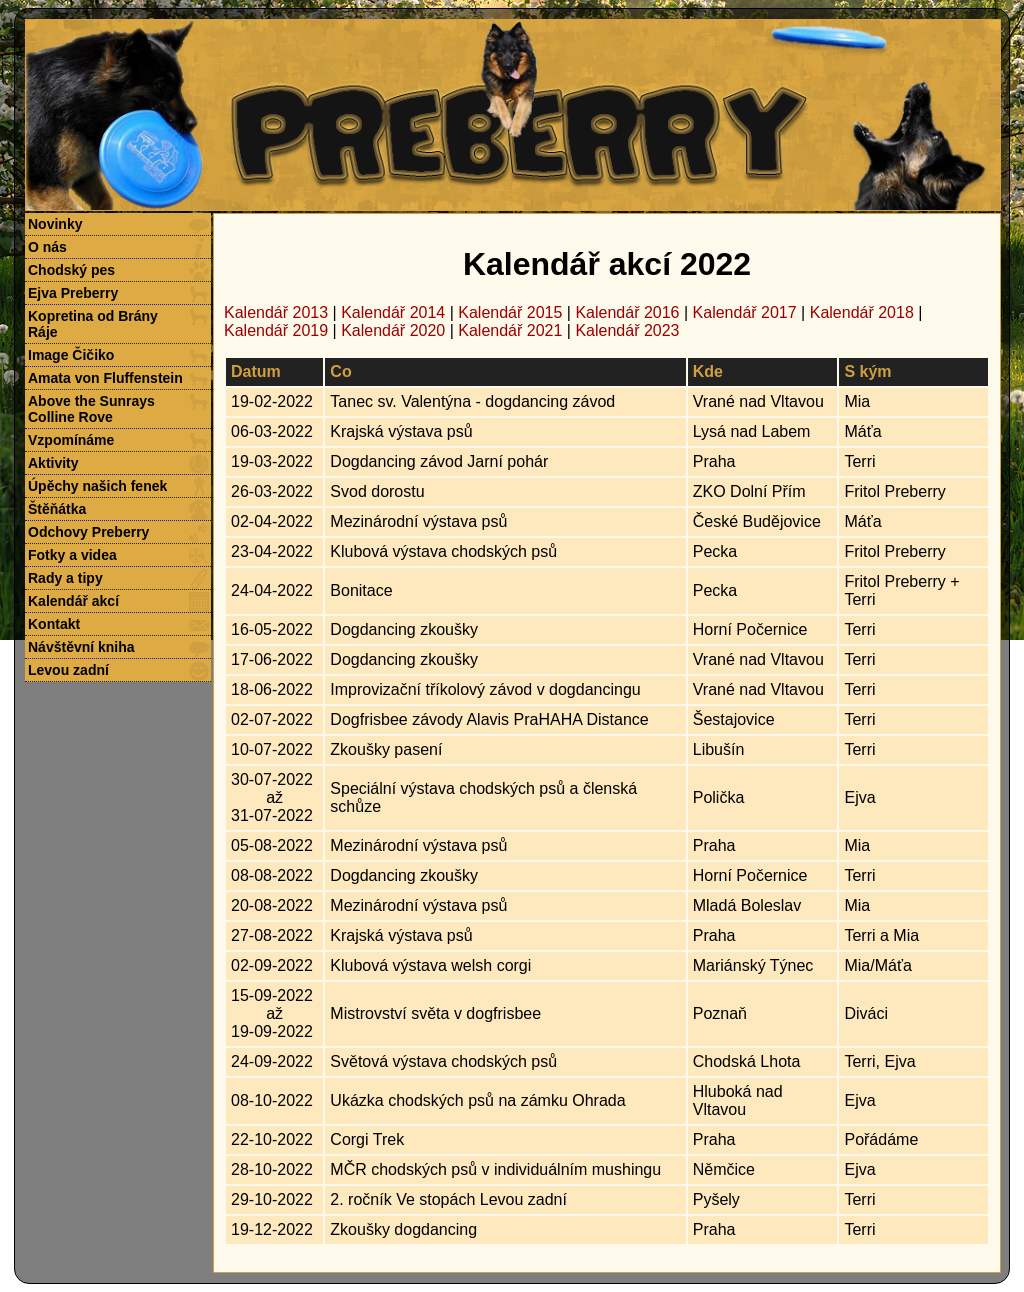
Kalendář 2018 (862, 312)
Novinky (55, 224)
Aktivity (53, 463)
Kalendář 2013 (276, 312)
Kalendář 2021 (510, 330)
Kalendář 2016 (627, 312)
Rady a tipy (65, 578)
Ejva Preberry (73, 293)
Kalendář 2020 (393, 330)
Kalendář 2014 (393, 312)
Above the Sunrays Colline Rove (91, 409)
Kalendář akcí (73, 601)
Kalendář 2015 (510, 312)
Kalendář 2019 (276, 330)
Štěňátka (57, 509)
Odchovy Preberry (88, 532)
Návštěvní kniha (81, 647)
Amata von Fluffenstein (105, 378)
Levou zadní (68, 670)
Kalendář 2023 (627, 330)
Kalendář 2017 (745, 312)
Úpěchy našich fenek (97, 486)
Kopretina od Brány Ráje (93, 324)
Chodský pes (71, 270)
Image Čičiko (71, 355)
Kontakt (54, 624)
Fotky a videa (72, 555)
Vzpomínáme (71, 440)
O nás (47, 247)
